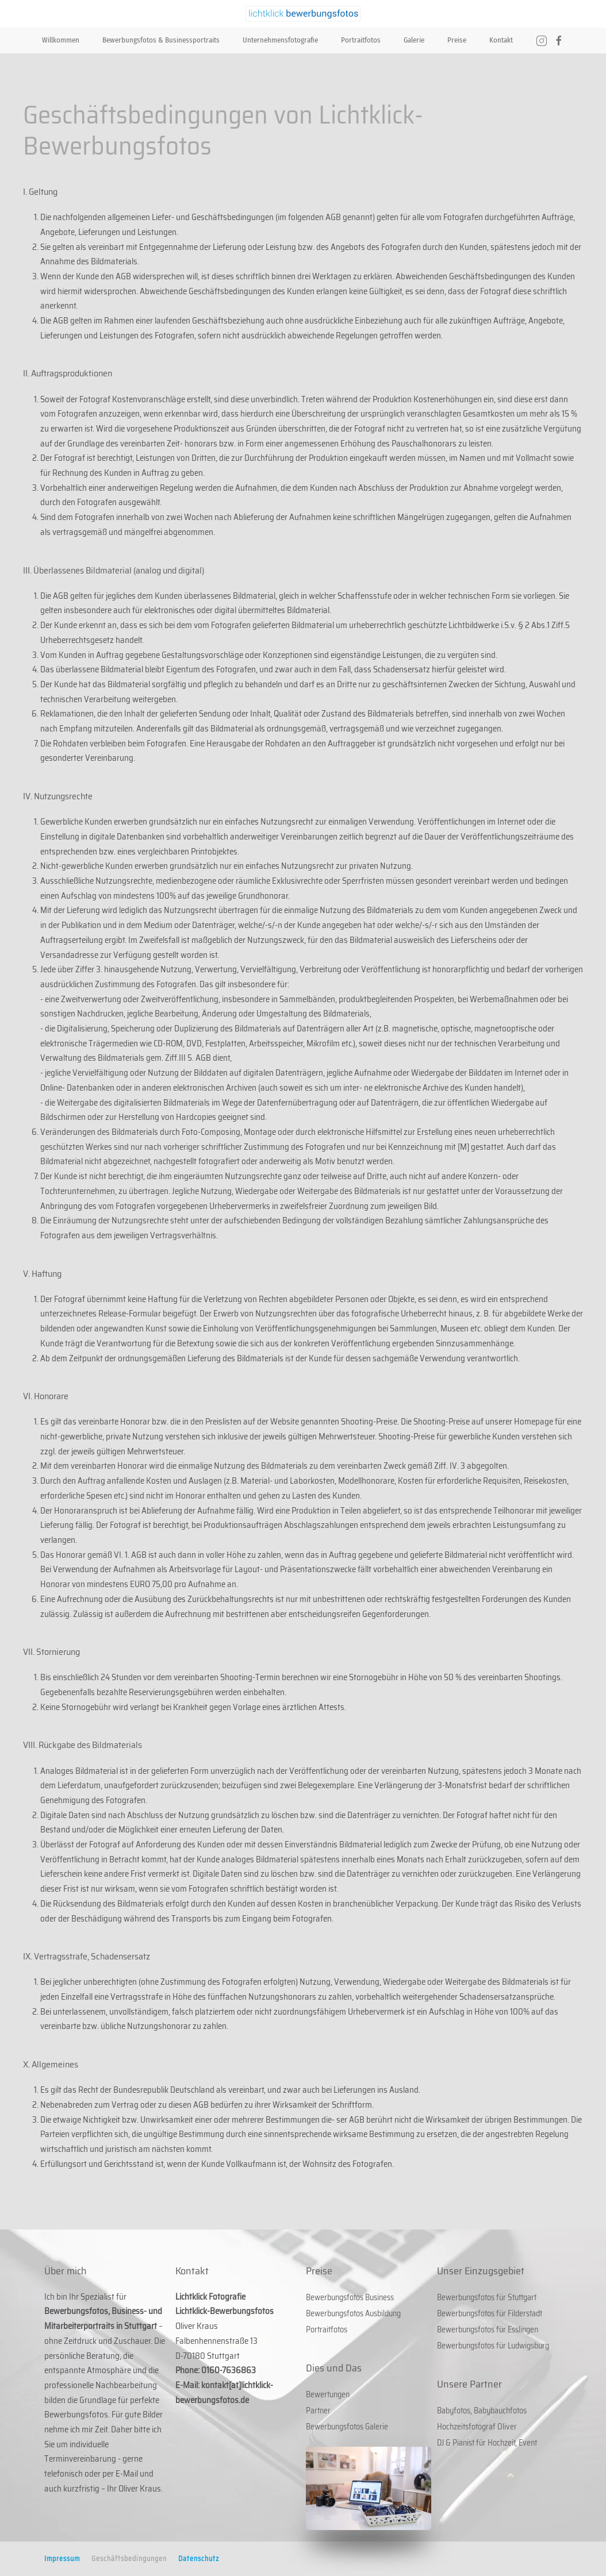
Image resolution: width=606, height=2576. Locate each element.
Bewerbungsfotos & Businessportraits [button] (161, 40)
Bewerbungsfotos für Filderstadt (489, 2313)
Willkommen (60, 40)
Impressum (62, 2558)
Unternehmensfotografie (280, 40)
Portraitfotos (361, 40)
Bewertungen (328, 2394)
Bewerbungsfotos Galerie (347, 2426)
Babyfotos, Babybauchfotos (482, 2410)
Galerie (414, 40)
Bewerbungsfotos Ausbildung (353, 2313)
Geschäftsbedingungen (129, 2558)
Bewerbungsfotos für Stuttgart (486, 2297)
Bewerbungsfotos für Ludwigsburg (493, 2345)
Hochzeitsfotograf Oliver (477, 2426)
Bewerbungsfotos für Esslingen (487, 2329)
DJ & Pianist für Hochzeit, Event (487, 2442)
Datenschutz (198, 2558)
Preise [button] (456, 40)
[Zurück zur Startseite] (303, 14)
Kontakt (501, 40)
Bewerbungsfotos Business (350, 2297)
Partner (318, 2410)
